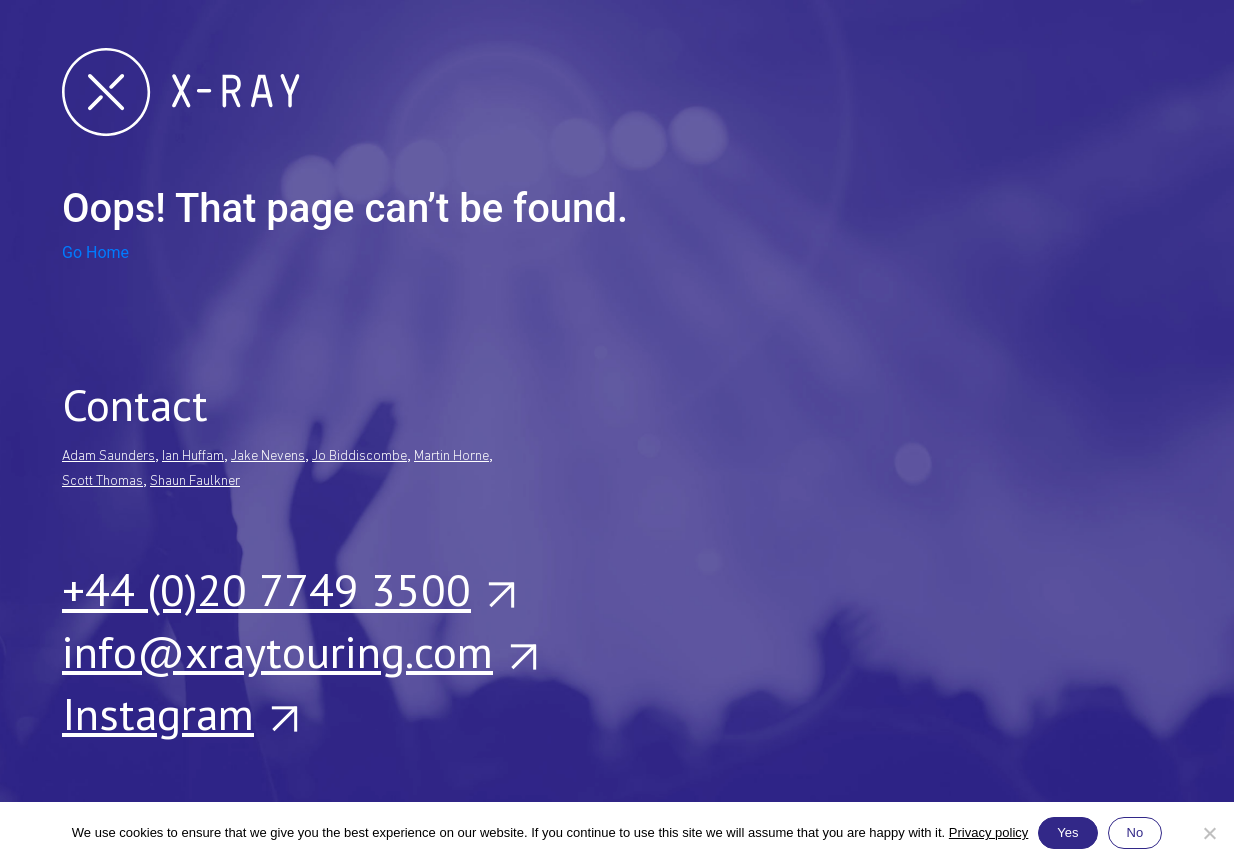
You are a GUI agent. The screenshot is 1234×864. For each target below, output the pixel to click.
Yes (1067, 832)
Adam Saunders (108, 456)
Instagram (179, 713)
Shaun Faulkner (195, 481)
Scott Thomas (102, 481)
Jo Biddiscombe (359, 456)
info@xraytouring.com (298, 651)
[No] (1209, 833)
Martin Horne (451, 456)
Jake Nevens (268, 456)
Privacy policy (988, 832)
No (1135, 832)
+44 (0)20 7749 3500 (287, 589)
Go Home (95, 252)
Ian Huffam (193, 456)
